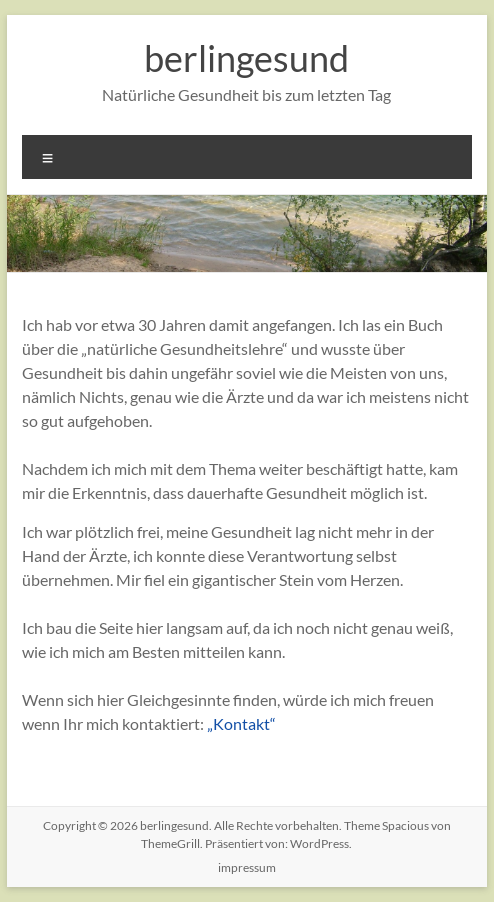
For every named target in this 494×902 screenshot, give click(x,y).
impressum (247, 867)
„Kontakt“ (241, 723)
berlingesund (246, 58)
